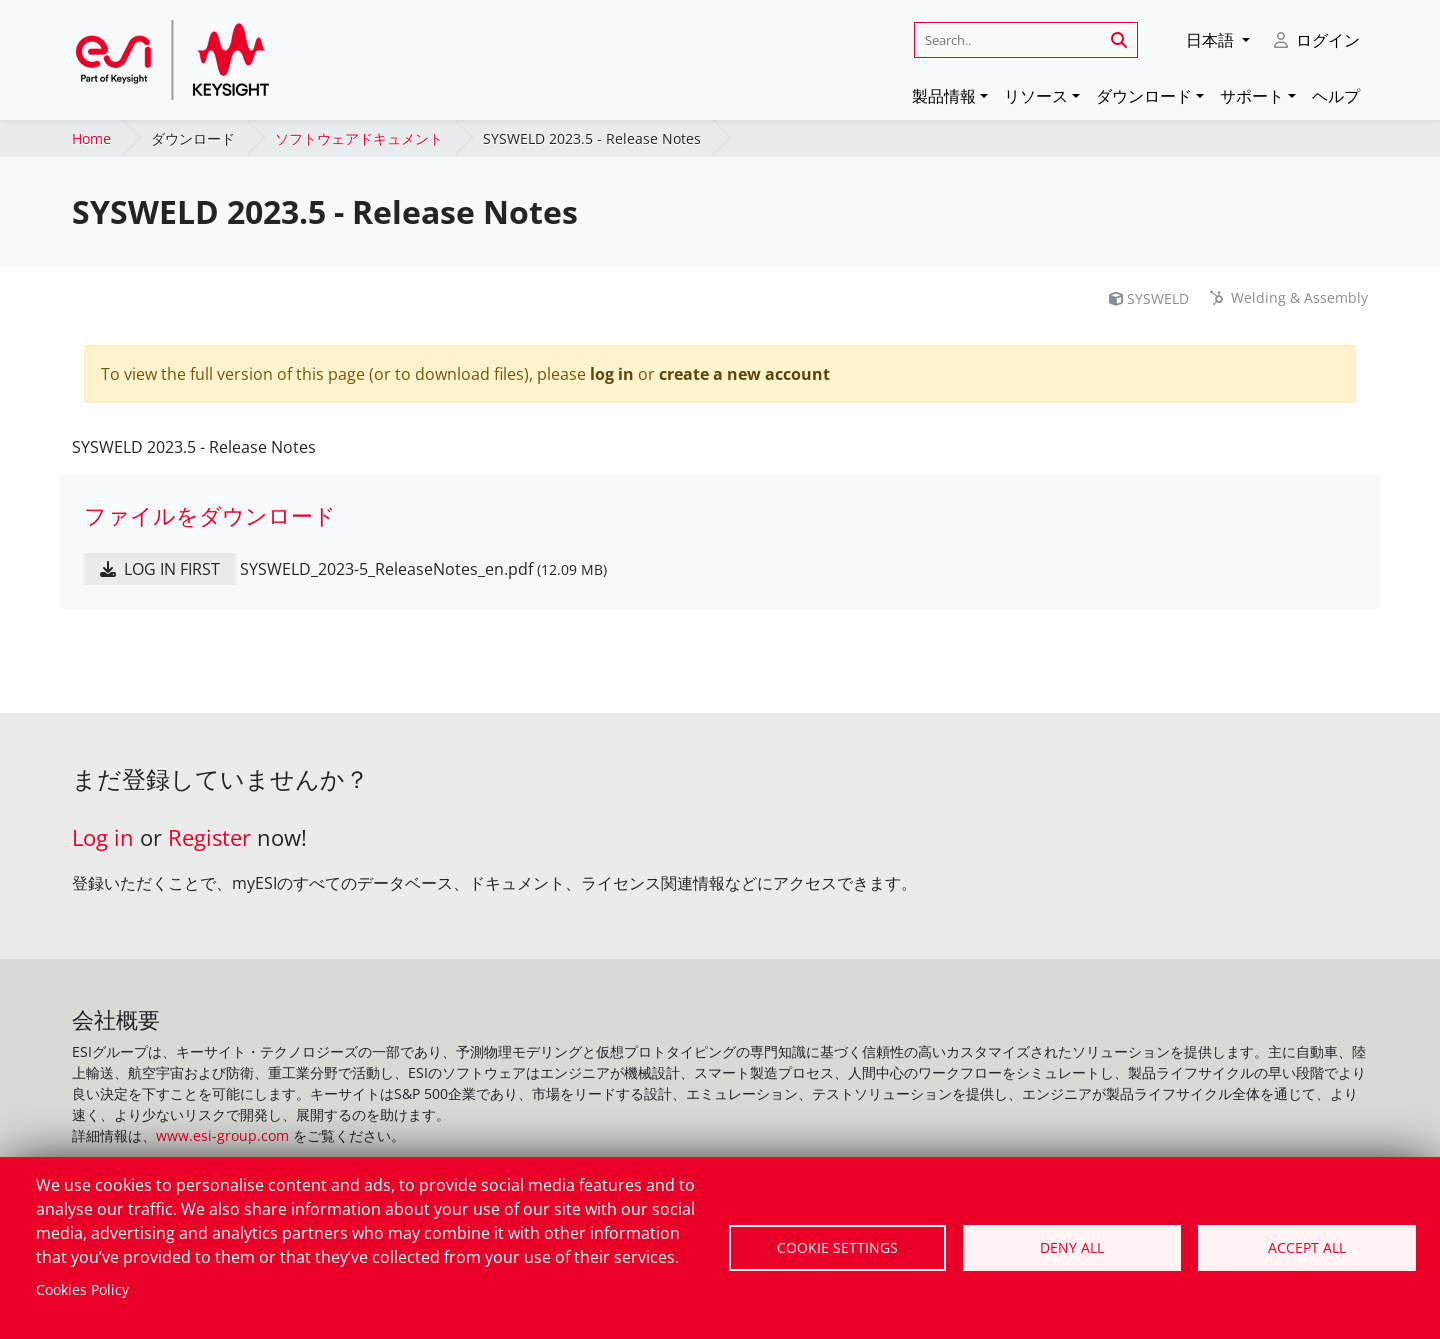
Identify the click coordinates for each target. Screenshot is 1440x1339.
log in (612, 374)
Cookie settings (837, 1247)
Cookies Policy (82, 1289)
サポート (1252, 96)
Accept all (1307, 1247)
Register (209, 837)
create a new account (744, 374)
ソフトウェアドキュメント (359, 138)
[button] (1218, 40)
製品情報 (944, 96)
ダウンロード (1144, 96)
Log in (103, 837)
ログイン (1328, 40)
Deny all (1072, 1247)
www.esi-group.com (222, 1135)
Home (91, 138)
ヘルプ (1336, 96)
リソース (1036, 96)
